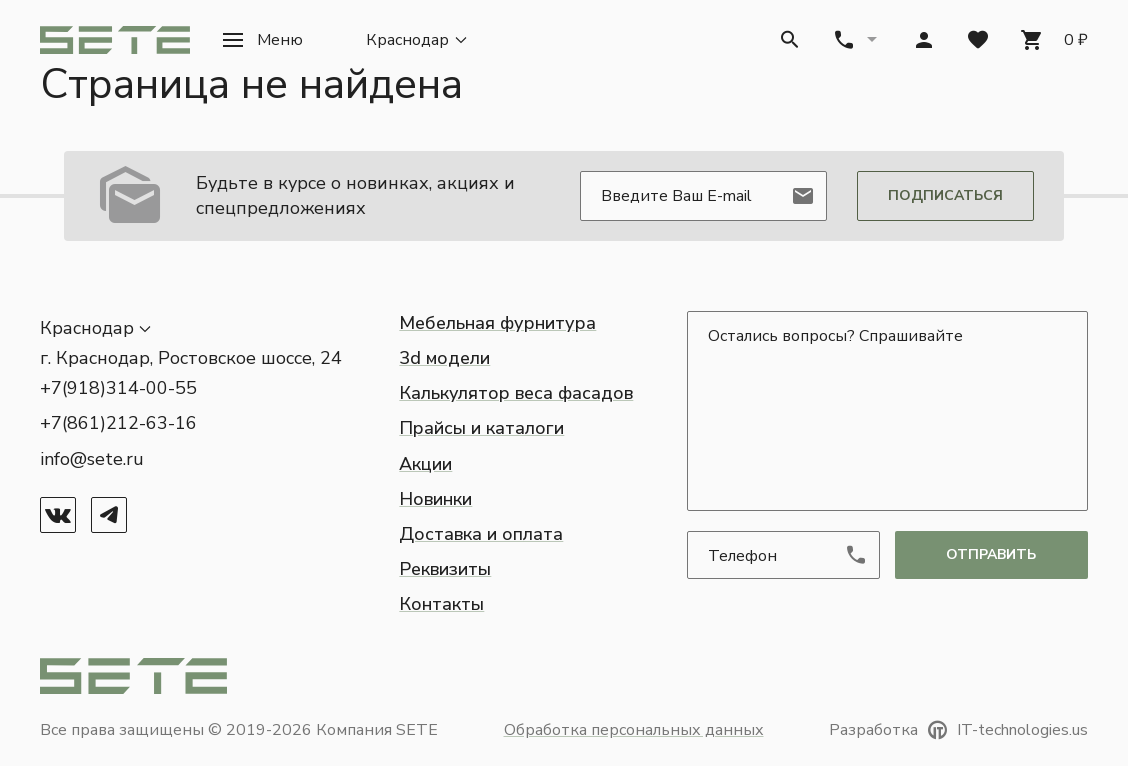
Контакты (441, 604)
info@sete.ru (92, 459)
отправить (991, 554)
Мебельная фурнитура (497, 323)
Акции (425, 464)
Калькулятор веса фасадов (516, 393)
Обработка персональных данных (634, 730)
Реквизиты (445, 569)
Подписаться (945, 195)
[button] (262, 40)
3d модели (444, 358)
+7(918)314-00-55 (118, 388)
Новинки (435, 499)
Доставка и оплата (481, 534)
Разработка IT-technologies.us (958, 730)
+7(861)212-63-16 (118, 423)
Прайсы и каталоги (481, 428)
